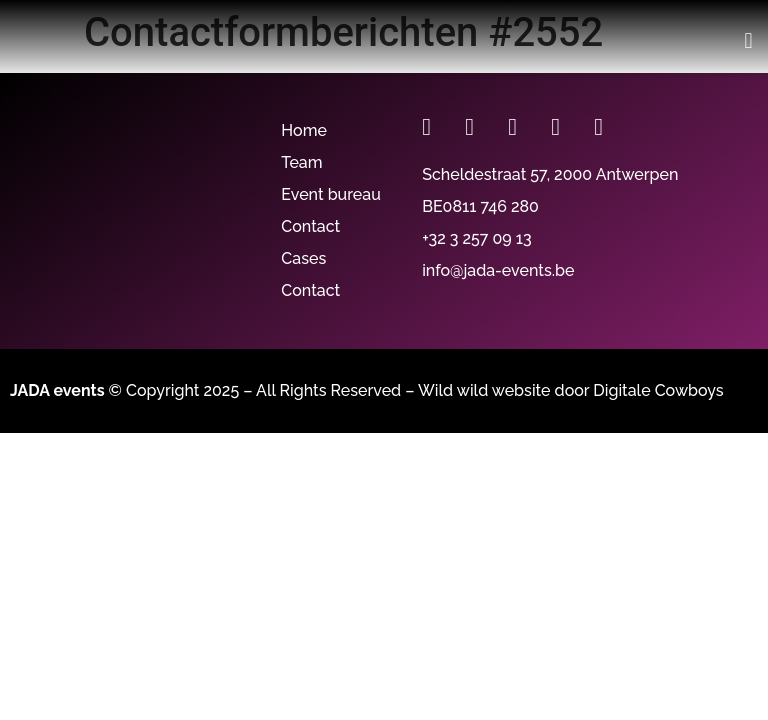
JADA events (57, 390)
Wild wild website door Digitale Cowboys (571, 390)
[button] (748, 40)
